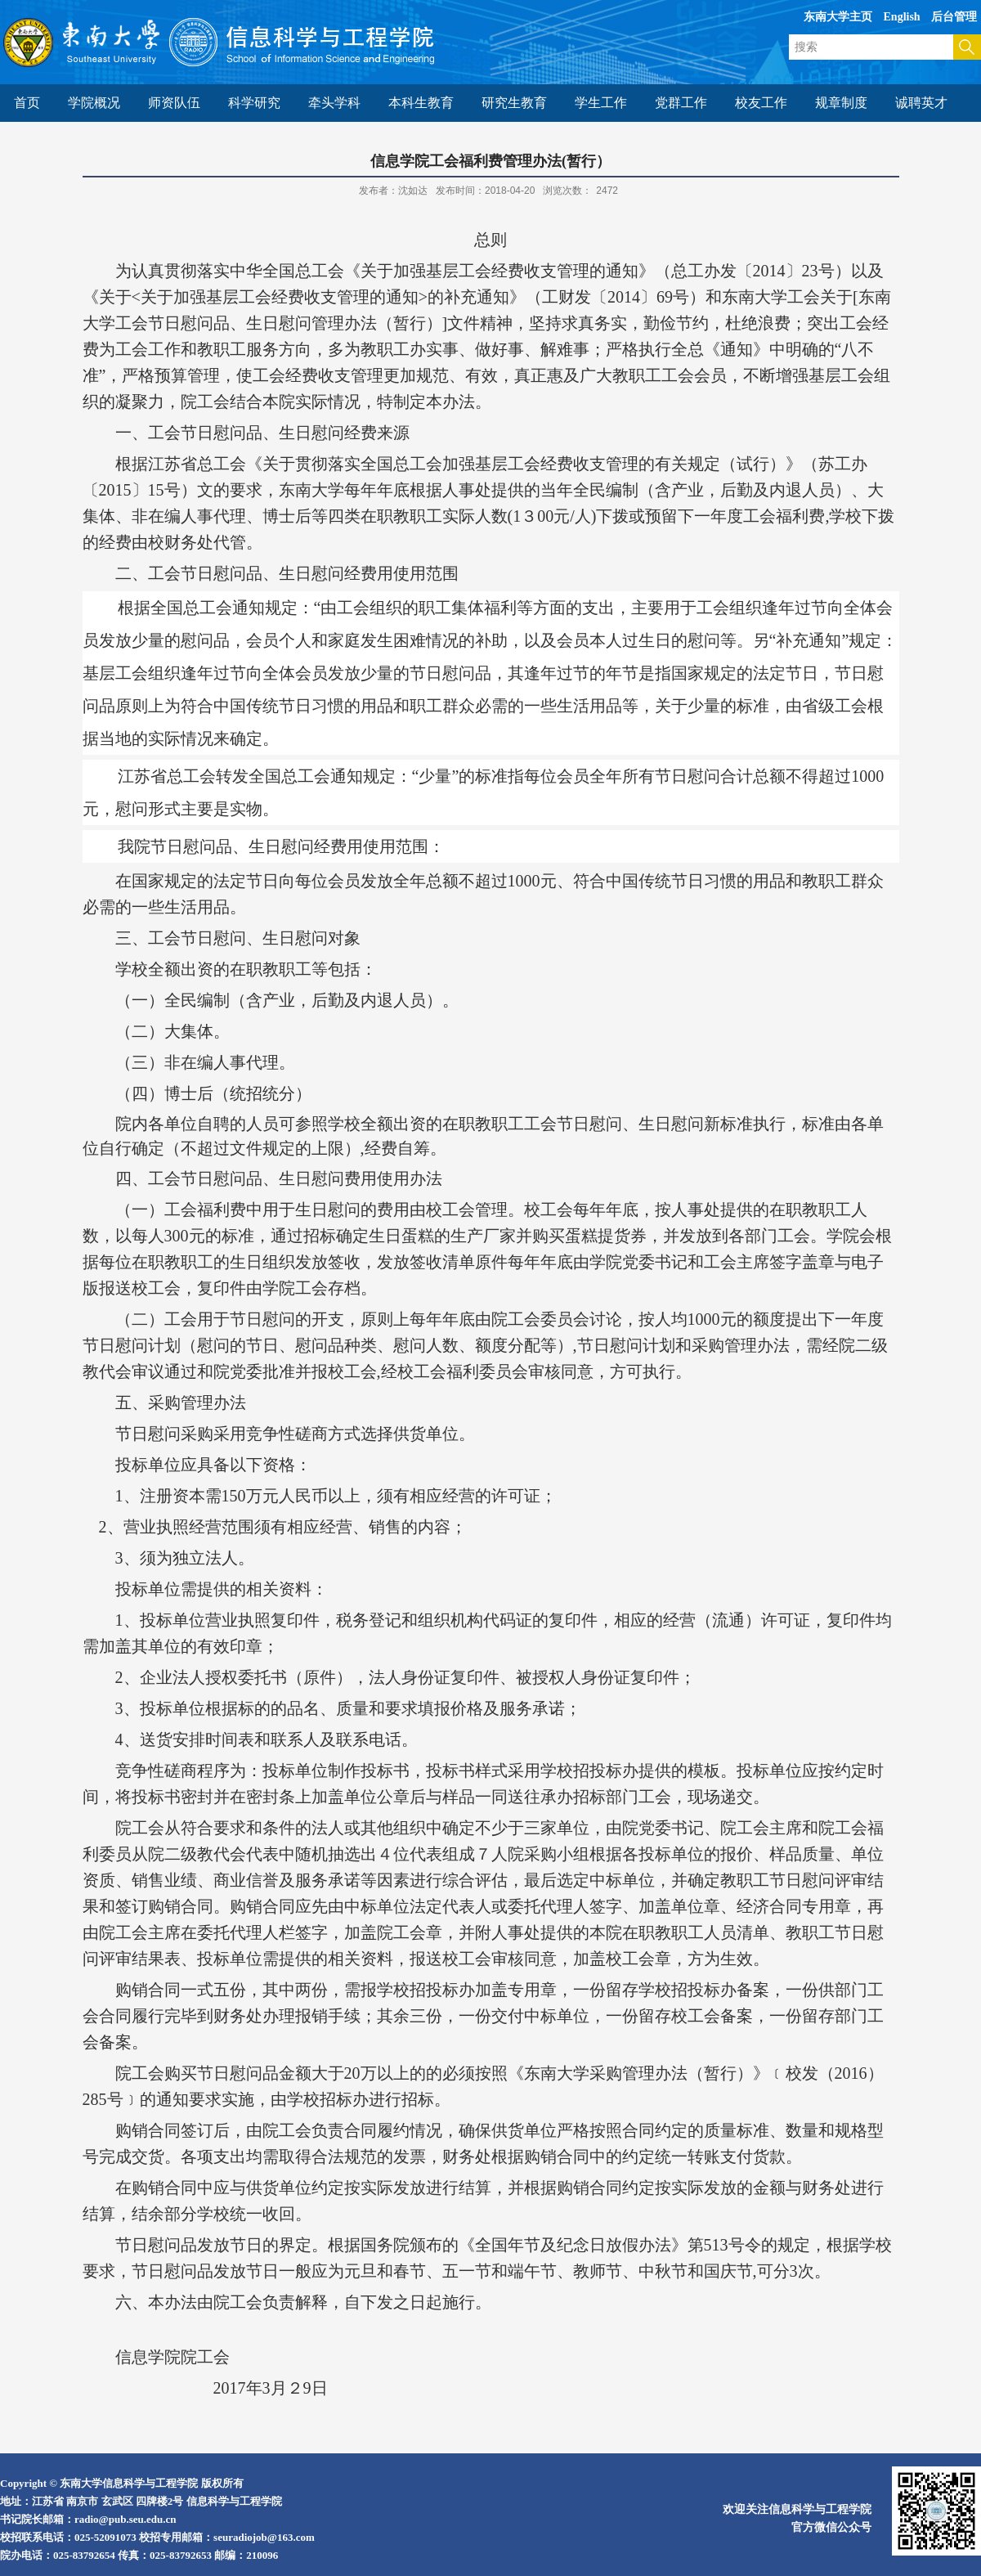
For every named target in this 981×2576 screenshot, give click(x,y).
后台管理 (954, 17)
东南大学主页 (838, 17)
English (902, 17)
